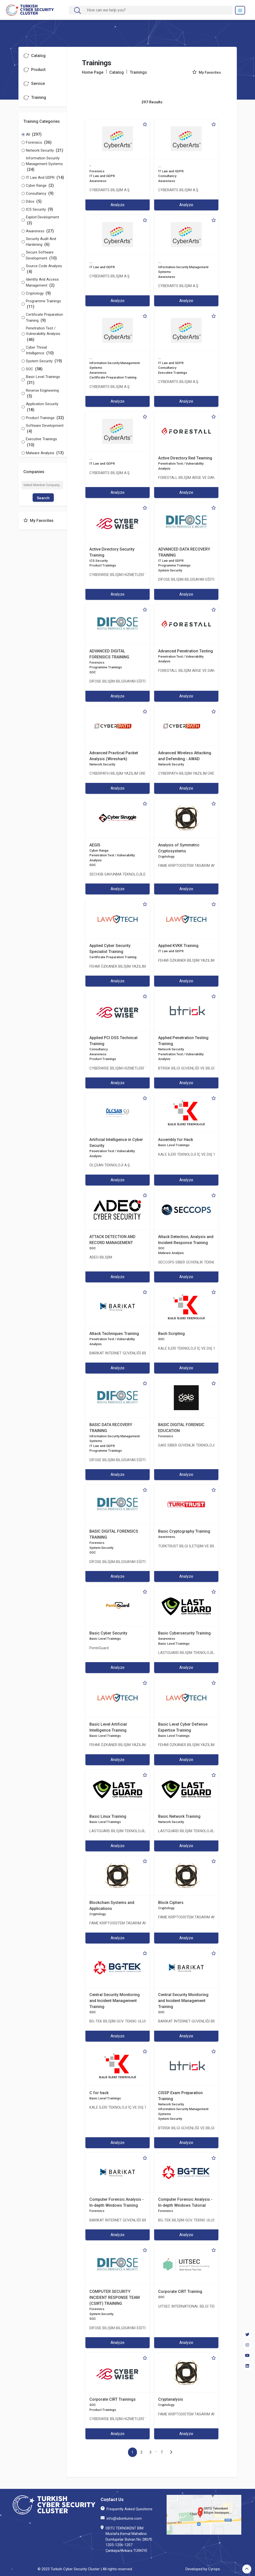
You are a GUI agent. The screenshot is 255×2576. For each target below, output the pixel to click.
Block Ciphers (171, 1902)
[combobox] (42, 485)
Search (43, 498)
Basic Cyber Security (108, 1633)
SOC (92, 672)
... (159, 165)
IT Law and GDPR (102, 176)
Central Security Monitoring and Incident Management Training (114, 2000)
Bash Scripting (171, 1333)
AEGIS (94, 845)
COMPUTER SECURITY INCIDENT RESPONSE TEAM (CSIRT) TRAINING (114, 2297)
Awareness (97, 181)
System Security (170, 570)
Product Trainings (102, 565)
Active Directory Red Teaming (185, 458)
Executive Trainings (172, 373)
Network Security (102, 764)
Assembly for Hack (175, 1139)
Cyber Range (99, 850)
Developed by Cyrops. (203, 2569)
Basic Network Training (179, 1816)
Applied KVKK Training (178, 945)
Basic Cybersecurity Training (184, 1633)
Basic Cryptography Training (184, 1531)
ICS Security (98, 561)
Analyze (118, 204)
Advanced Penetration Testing (185, 651)
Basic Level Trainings (174, 1145)
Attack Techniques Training (114, 1333)
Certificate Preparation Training (112, 377)
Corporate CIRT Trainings (112, 2399)
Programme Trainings (174, 565)
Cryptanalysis (170, 2399)
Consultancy (167, 176)
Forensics (96, 171)
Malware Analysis (171, 1253)
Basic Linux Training (107, 1816)
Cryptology (166, 856)
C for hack (99, 2092)
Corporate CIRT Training (180, 2291)
